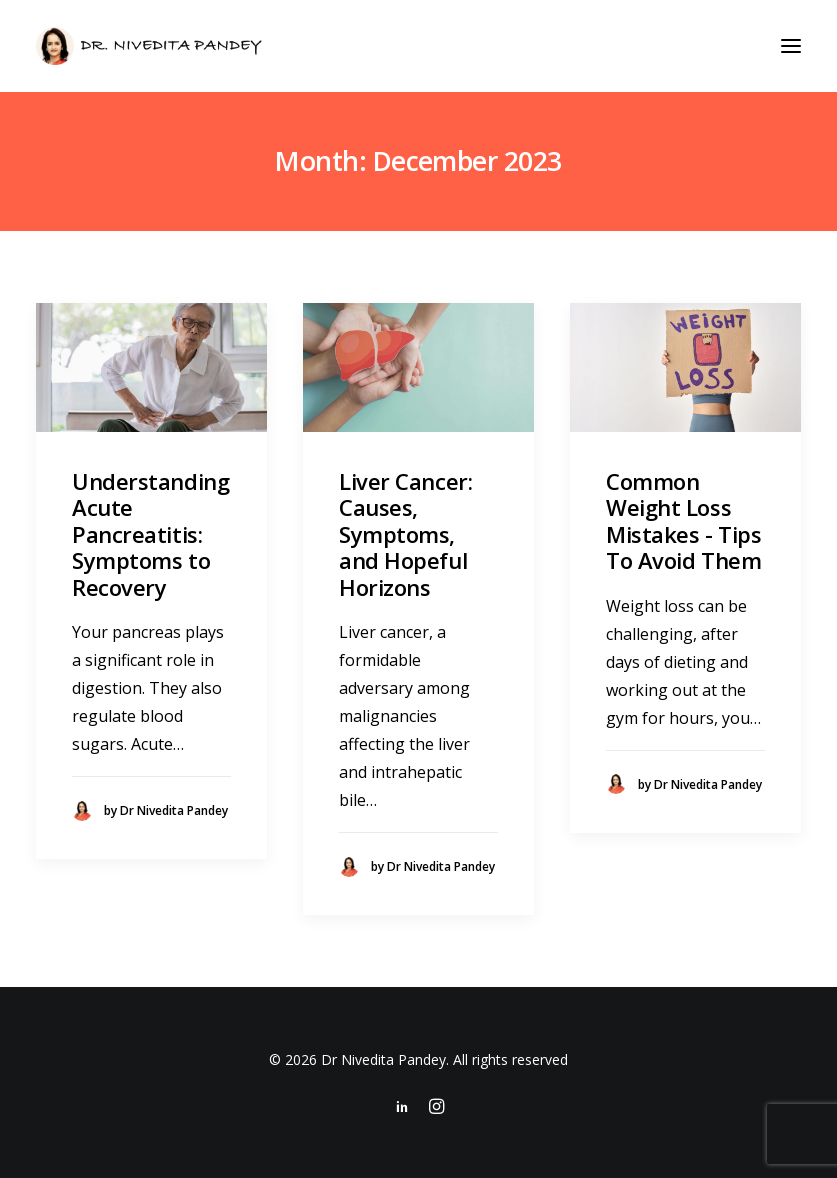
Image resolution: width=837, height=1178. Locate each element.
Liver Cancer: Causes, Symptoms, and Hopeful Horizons (405, 534)
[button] (791, 46)
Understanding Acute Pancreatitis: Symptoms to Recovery (150, 534)
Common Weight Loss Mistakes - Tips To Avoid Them (683, 520)
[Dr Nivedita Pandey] (149, 46)
